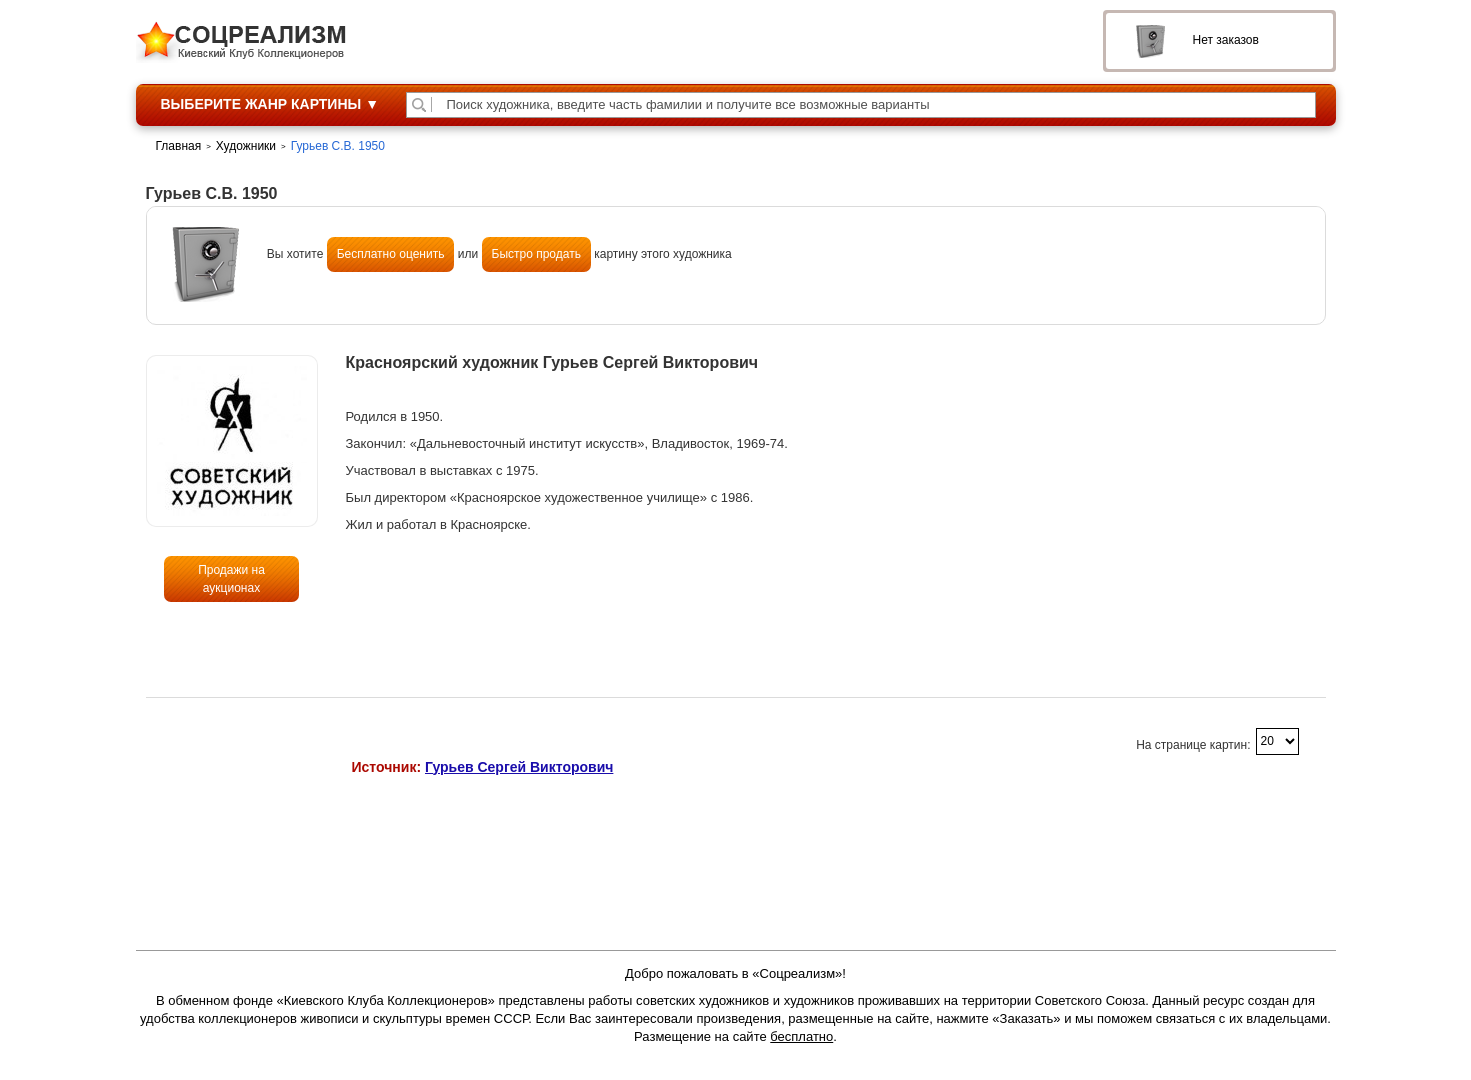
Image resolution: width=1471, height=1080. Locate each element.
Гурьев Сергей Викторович (519, 767)
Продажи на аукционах (231, 579)
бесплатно (801, 1036)
